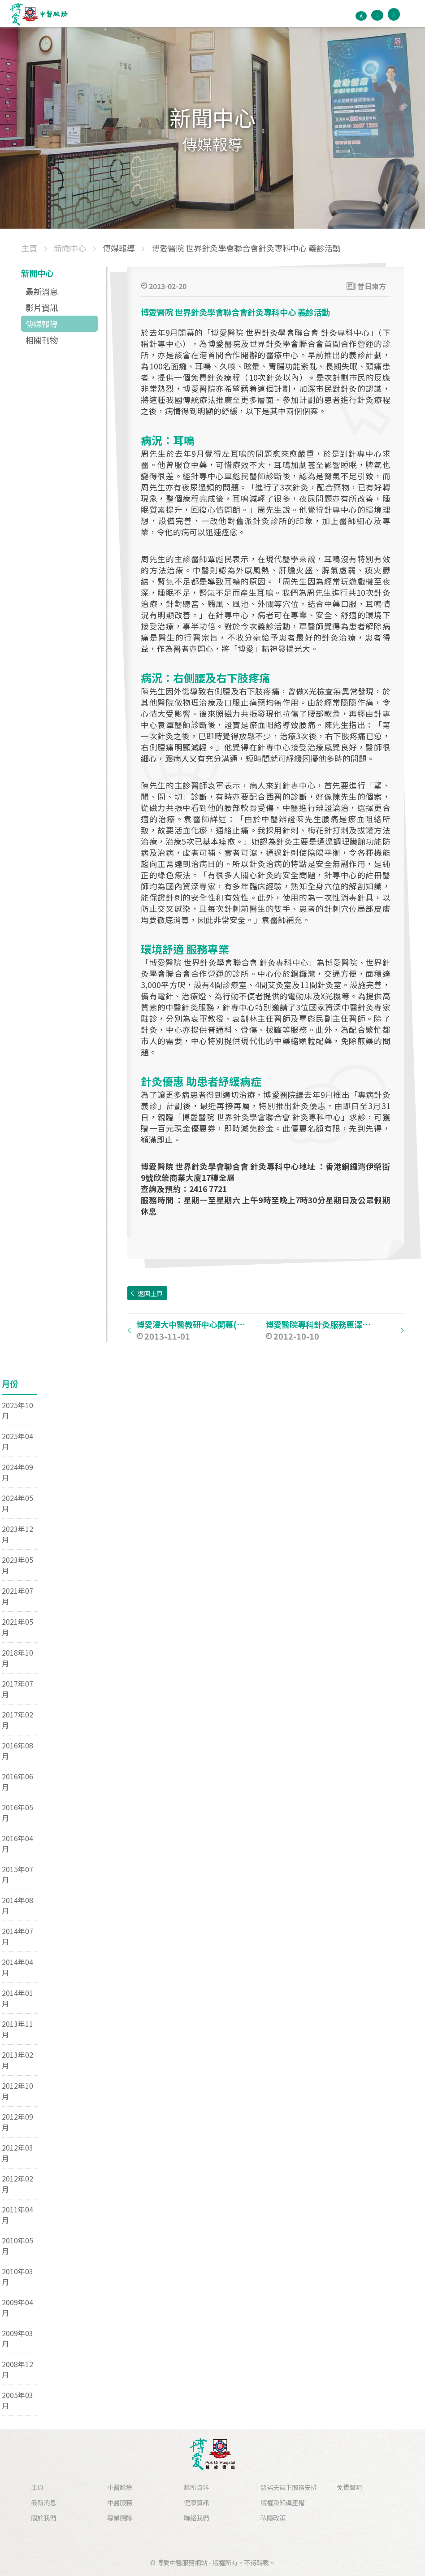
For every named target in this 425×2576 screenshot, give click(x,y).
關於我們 (43, 2517)
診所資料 (196, 2487)
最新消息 (42, 291)
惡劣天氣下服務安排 (288, 2487)
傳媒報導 (42, 324)
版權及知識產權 (282, 2502)
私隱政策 (273, 2517)
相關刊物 (42, 340)
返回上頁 (150, 1293)
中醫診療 (119, 2487)
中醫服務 (119, 2502)
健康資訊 (196, 2502)
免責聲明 (349, 2487)
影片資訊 (42, 307)
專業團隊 (119, 2517)
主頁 (37, 2487)
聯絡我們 (196, 2517)
